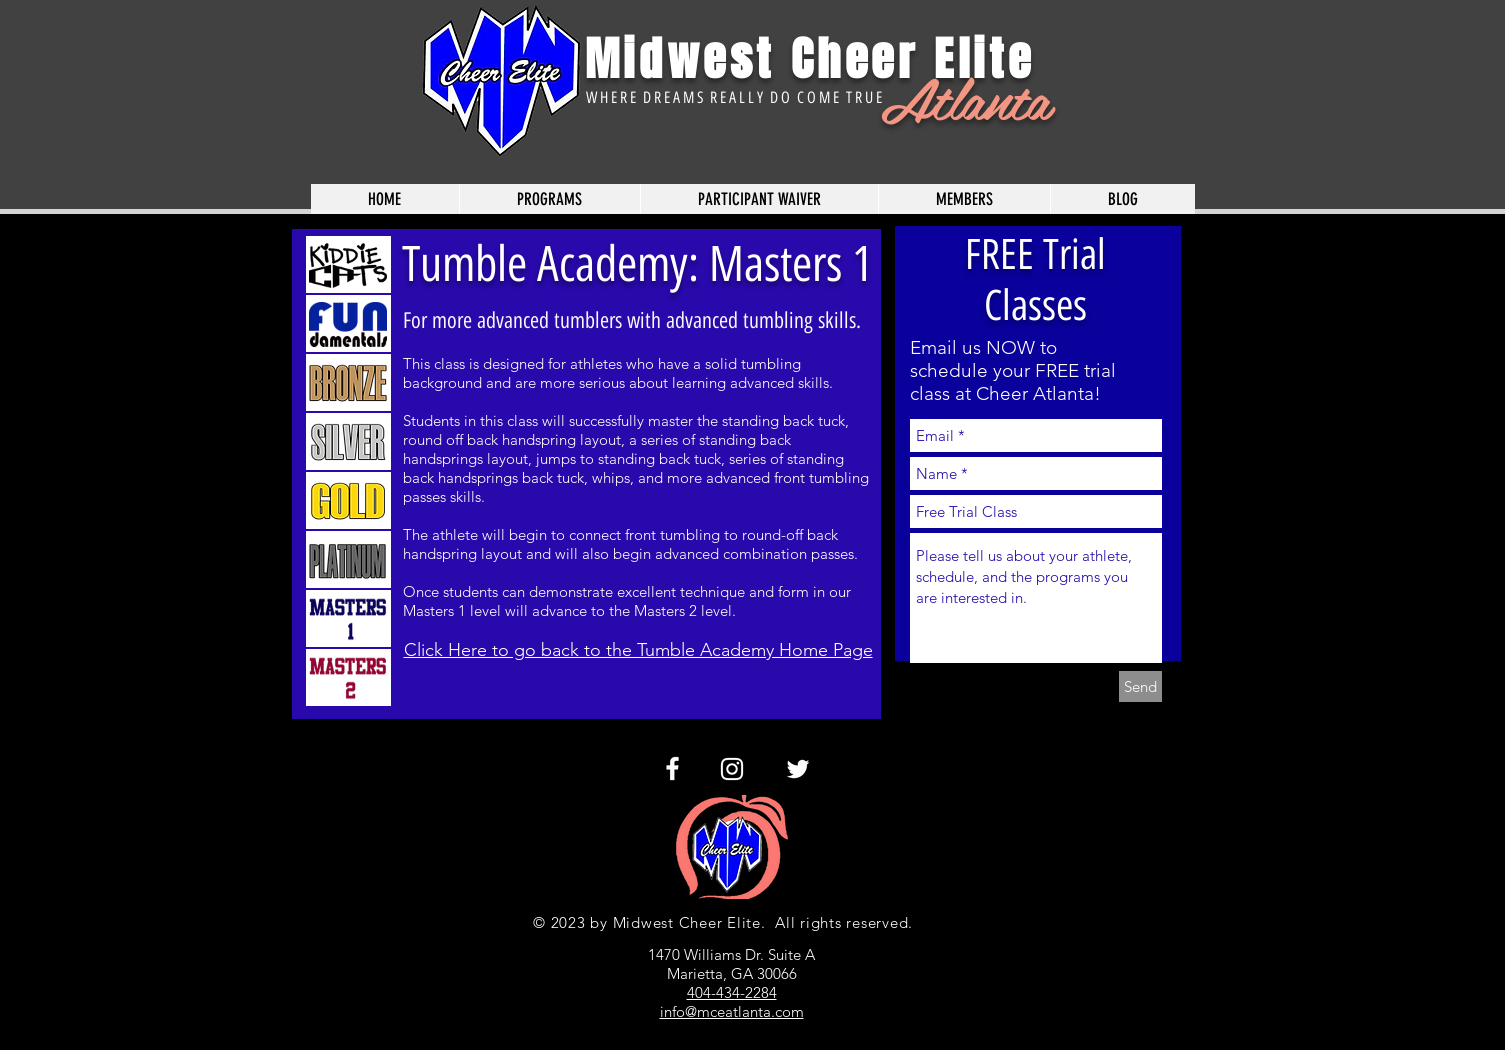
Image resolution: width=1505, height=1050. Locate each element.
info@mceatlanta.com (732, 1011)
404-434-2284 (732, 992)
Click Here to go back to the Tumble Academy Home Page (638, 650)
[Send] (1140, 686)
